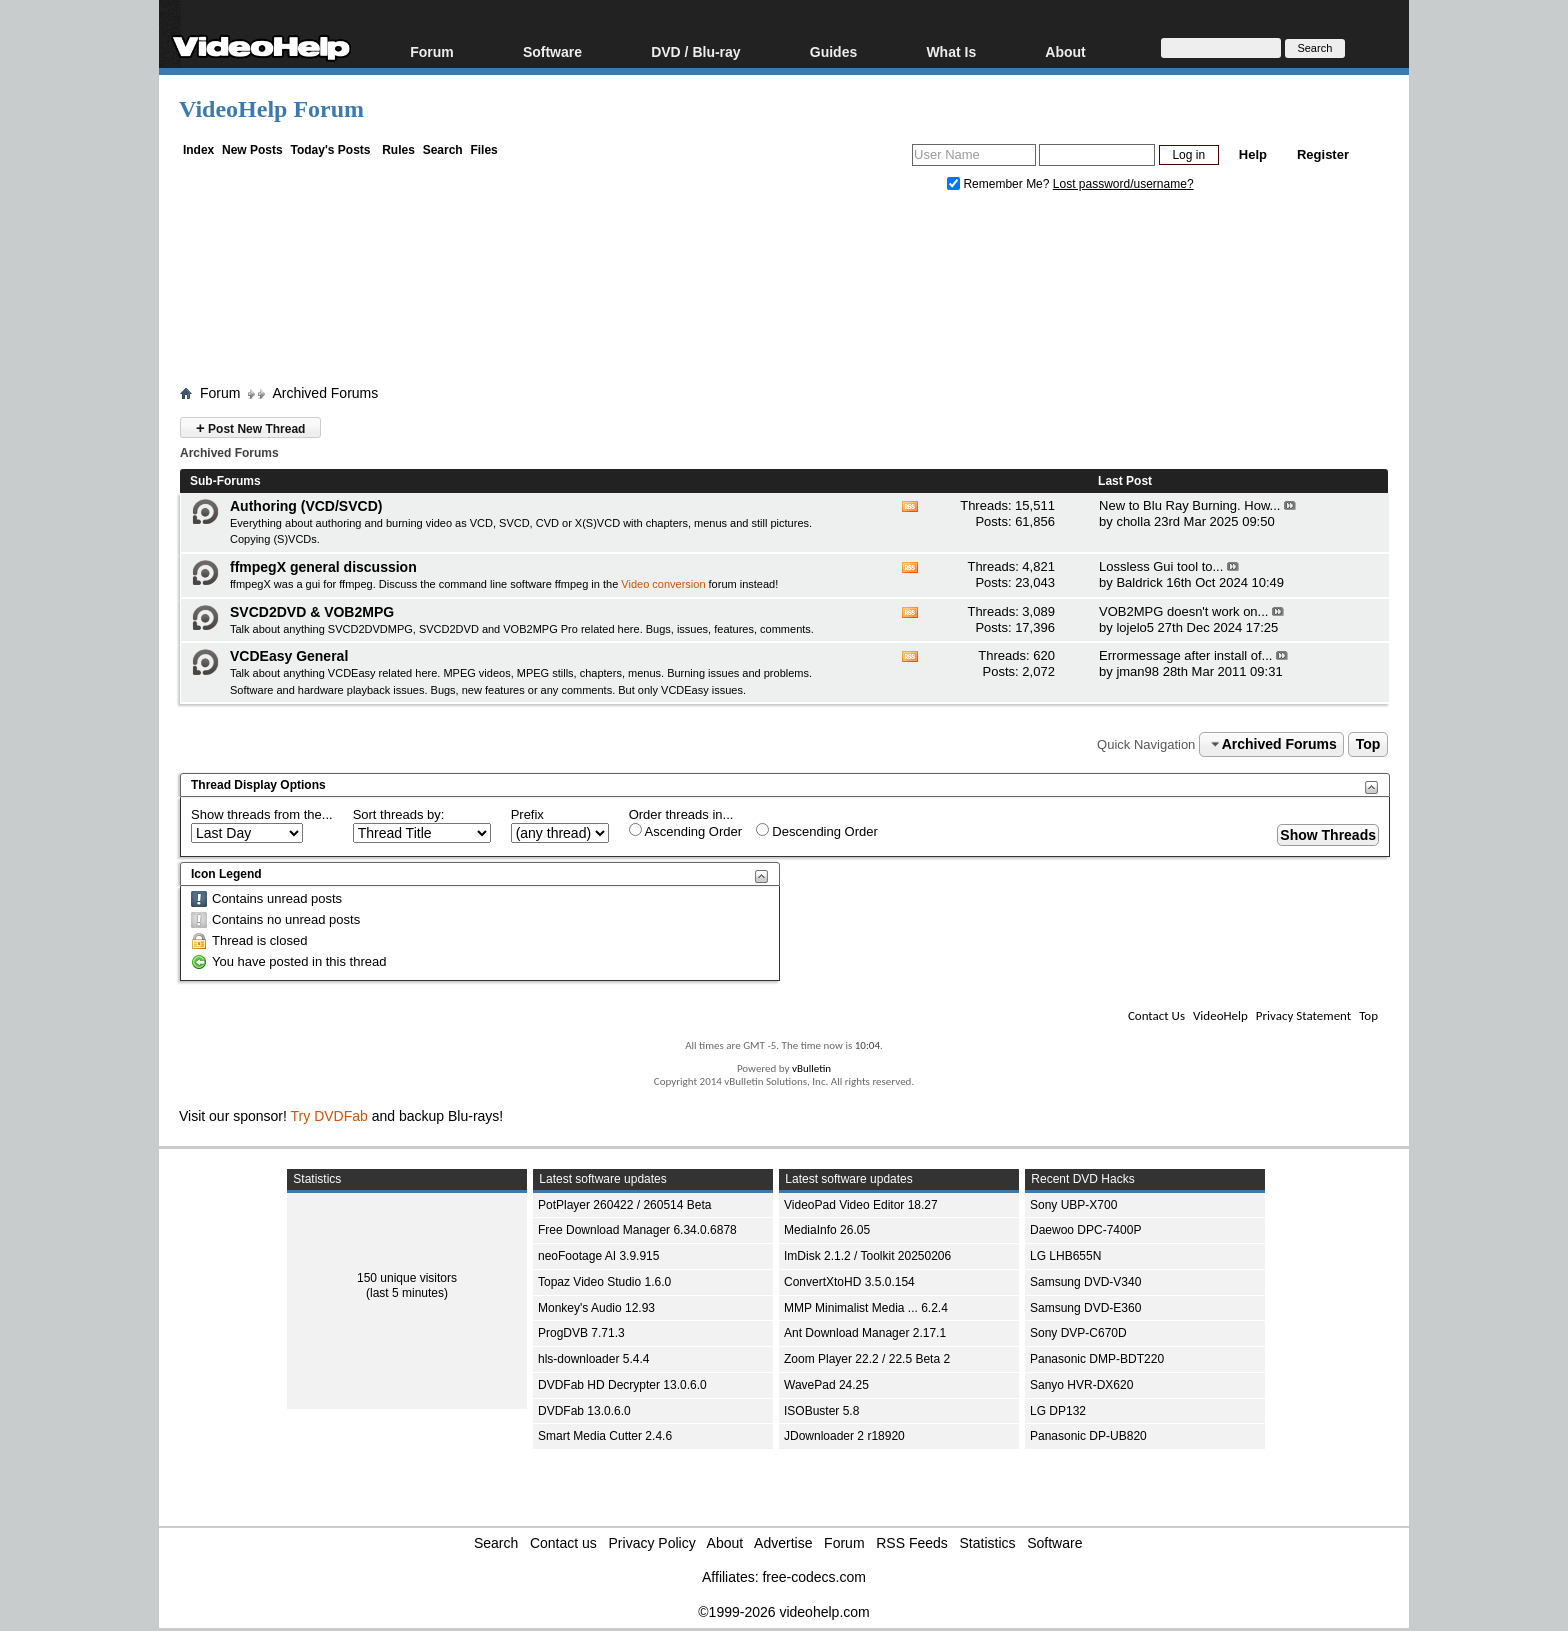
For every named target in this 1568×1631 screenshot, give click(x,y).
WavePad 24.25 (826, 1385)
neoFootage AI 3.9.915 (598, 1256)
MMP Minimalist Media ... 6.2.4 (866, 1308)
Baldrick (1139, 582)
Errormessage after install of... (1185, 655)
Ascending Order (685, 831)
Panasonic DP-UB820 (1088, 1436)
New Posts (252, 150)
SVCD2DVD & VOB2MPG (312, 612)
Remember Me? (1000, 184)
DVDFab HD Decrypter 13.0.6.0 (622, 1385)
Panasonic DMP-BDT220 (1097, 1359)
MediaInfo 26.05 (827, 1230)
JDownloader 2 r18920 (844, 1436)
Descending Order (817, 831)
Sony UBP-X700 (1073, 1205)
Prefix (527, 814)
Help (1253, 154)
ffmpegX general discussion (323, 567)
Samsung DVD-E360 (1085, 1308)
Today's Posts (330, 150)
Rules (398, 150)
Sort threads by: (399, 814)
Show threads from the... (262, 814)
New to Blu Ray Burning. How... (1189, 505)
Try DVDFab (329, 1116)
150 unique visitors (407, 1278)
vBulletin (811, 1068)
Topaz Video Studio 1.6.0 (604, 1282)
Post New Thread (250, 427)
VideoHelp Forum (271, 109)
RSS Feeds (912, 1543)
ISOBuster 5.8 (821, 1411)
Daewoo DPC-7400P (1085, 1230)
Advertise (783, 1543)
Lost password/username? (1123, 184)
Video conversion (663, 584)
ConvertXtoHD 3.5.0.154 (849, 1282)
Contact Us (1156, 1015)
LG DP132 (1058, 1411)
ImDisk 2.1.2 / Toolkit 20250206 (867, 1256)
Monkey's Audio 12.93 (596, 1308)
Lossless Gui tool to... (1161, 566)
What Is (951, 51)
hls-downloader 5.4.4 (593, 1359)
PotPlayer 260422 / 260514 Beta (624, 1205)
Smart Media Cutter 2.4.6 (605, 1436)
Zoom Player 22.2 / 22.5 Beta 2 (867, 1359)
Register (1323, 154)
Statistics (988, 1543)
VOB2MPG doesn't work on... (1183, 611)
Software (552, 51)
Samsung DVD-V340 (1085, 1282)
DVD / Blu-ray (695, 51)
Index (198, 150)
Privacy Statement (1303, 1015)
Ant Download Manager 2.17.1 (865, 1333)
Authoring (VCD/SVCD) (306, 506)
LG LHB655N (1065, 1256)
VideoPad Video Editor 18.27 (861, 1205)
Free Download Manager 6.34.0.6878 (637, 1230)
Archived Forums (325, 393)
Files (483, 150)
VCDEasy (685, 690)
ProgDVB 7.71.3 (581, 1333)
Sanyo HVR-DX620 (1081, 1385)
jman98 (1137, 671)
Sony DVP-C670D (1078, 1333)
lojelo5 (1135, 627)
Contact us (563, 1543)
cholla (1133, 521)
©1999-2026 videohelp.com (783, 1612)
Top (1368, 744)
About (1065, 51)
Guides (833, 51)
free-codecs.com (813, 1577)
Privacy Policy (652, 1543)
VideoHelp (1220, 1015)
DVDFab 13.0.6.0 (584, 1411)
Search (443, 150)
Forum (432, 51)
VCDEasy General (289, 656)
